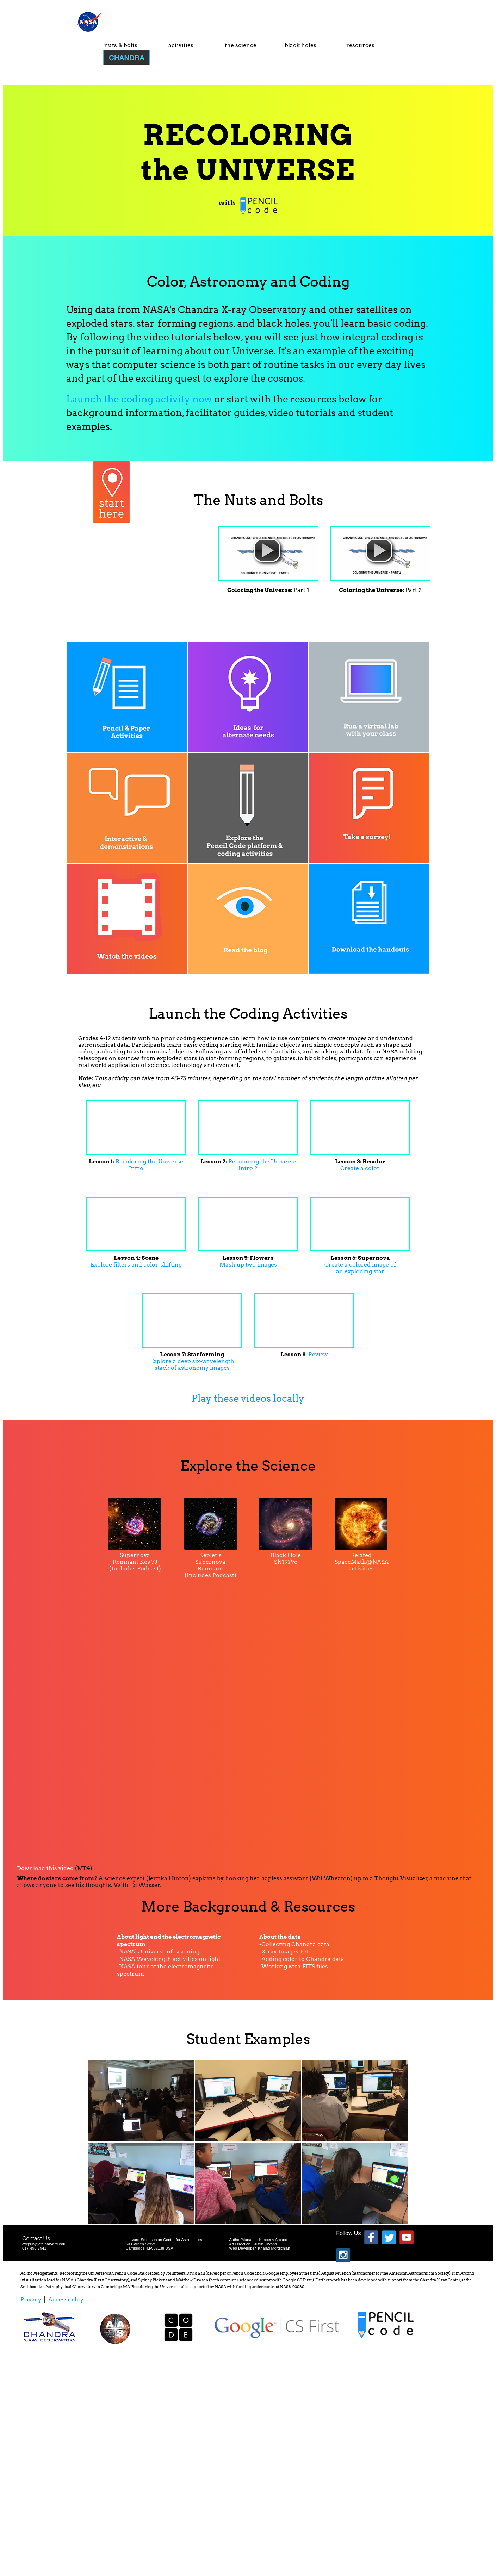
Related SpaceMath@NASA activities (362, 1562)
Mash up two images (248, 1264)
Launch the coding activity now (139, 399)
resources (360, 45)
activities (180, 45)
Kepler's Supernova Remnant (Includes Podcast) (210, 1565)
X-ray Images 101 (284, 1951)
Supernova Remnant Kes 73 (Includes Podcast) (135, 1562)
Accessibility (65, 2299)
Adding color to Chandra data (302, 1959)
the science (240, 45)
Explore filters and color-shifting (136, 1264)
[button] (267, 550)
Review (318, 1354)
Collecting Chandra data (295, 1944)
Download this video (45, 1868)
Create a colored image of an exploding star (360, 1268)
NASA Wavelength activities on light (170, 1959)
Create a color (360, 1168)
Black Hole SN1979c (286, 1558)
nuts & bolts (120, 45)
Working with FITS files (294, 1966)
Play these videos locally (248, 1398)
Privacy (30, 2299)
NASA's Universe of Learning (159, 1951)
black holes (300, 45)
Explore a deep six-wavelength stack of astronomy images (192, 1364)
